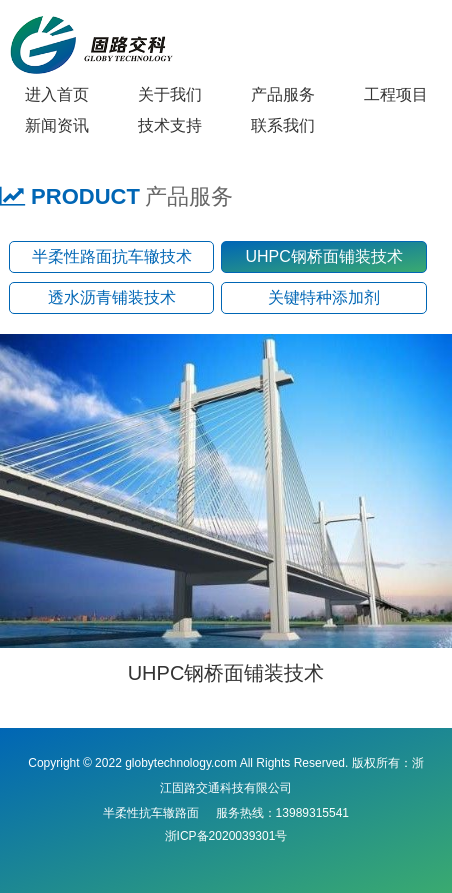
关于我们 (170, 94)
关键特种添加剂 (324, 297)
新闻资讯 (57, 125)
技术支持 (170, 125)
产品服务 (283, 94)
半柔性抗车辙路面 (151, 813)
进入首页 (57, 94)
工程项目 (396, 94)
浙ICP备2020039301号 (226, 836)
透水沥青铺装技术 (112, 297)
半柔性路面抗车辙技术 (112, 256)
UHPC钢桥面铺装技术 (323, 256)
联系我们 (283, 125)
